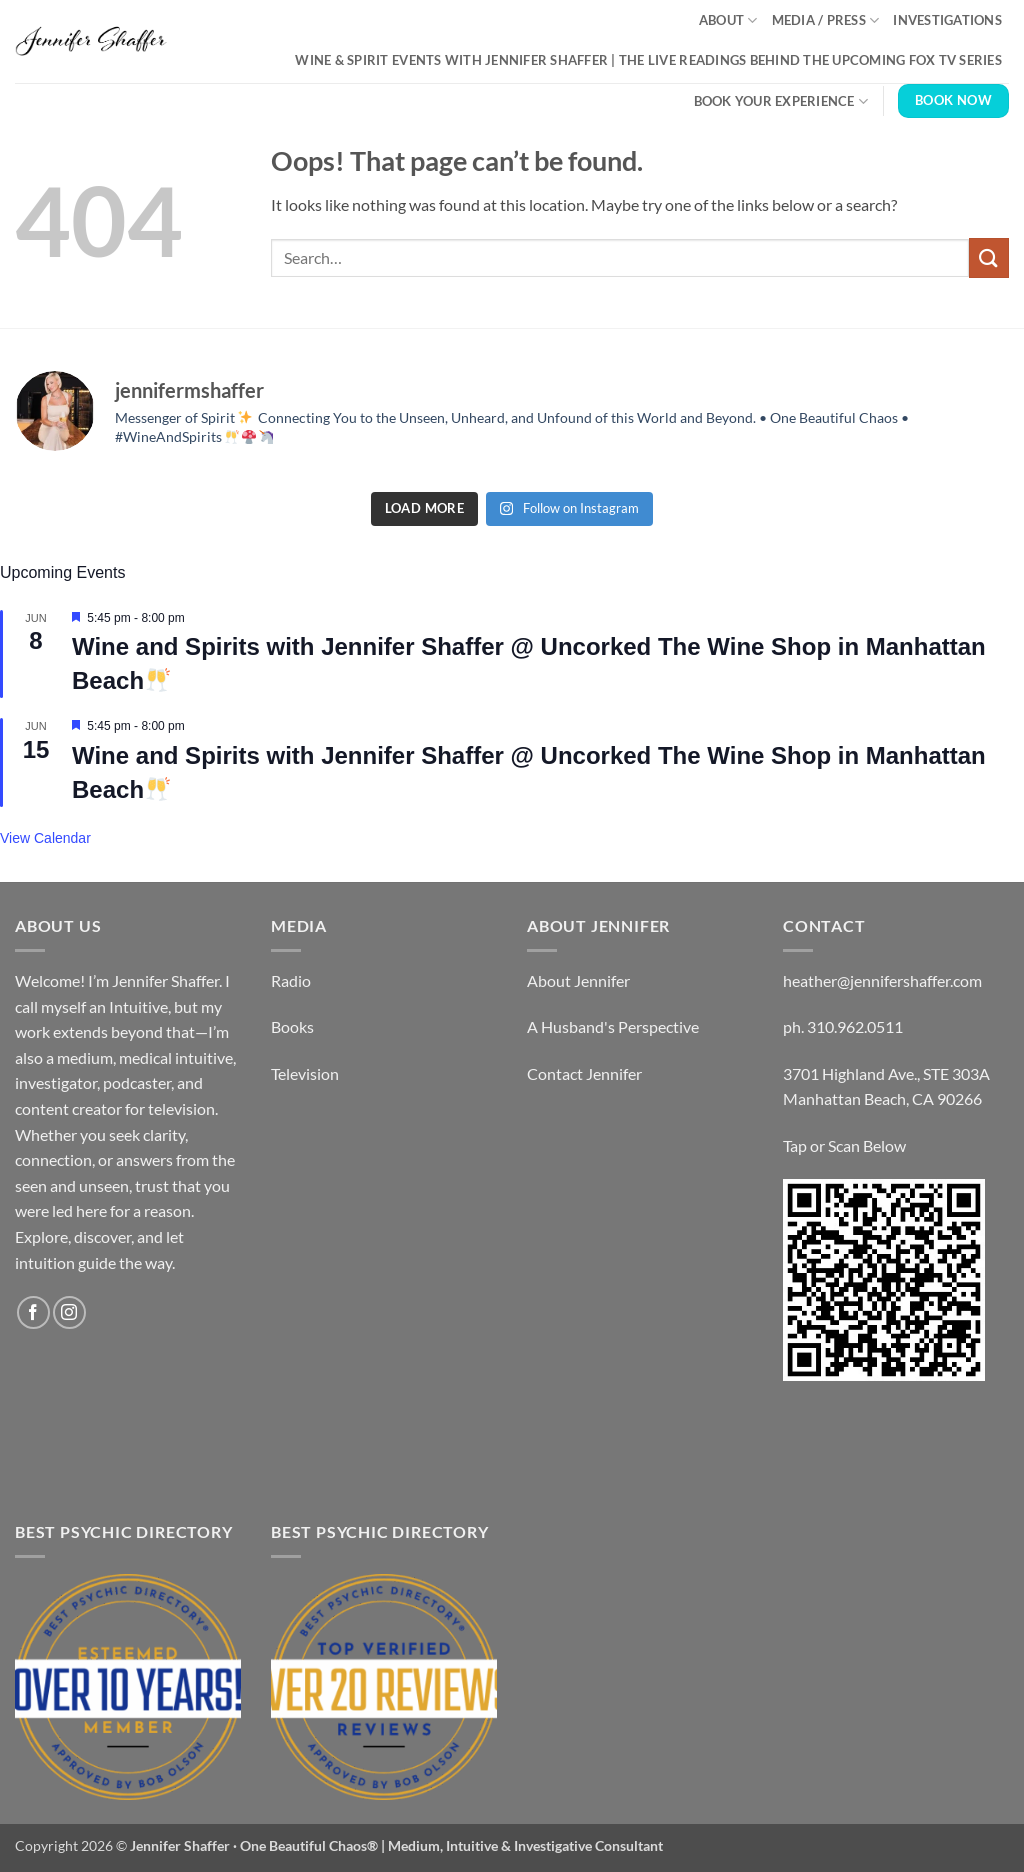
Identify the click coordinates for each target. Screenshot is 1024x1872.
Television (305, 1073)
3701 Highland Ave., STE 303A (886, 1073)
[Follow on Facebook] (33, 1312)
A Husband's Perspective (613, 1026)
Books (292, 1026)
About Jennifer (578, 980)
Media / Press (826, 20)
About (728, 20)
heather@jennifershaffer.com (882, 980)
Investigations (947, 20)
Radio (291, 980)
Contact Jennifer (584, 1073)
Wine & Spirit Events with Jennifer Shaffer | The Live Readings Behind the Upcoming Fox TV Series (648, 60)
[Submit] (989, 257)
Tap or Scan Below (844, 1145)
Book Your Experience (781, 101)
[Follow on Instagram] (69, 1312)
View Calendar (45, 838)
